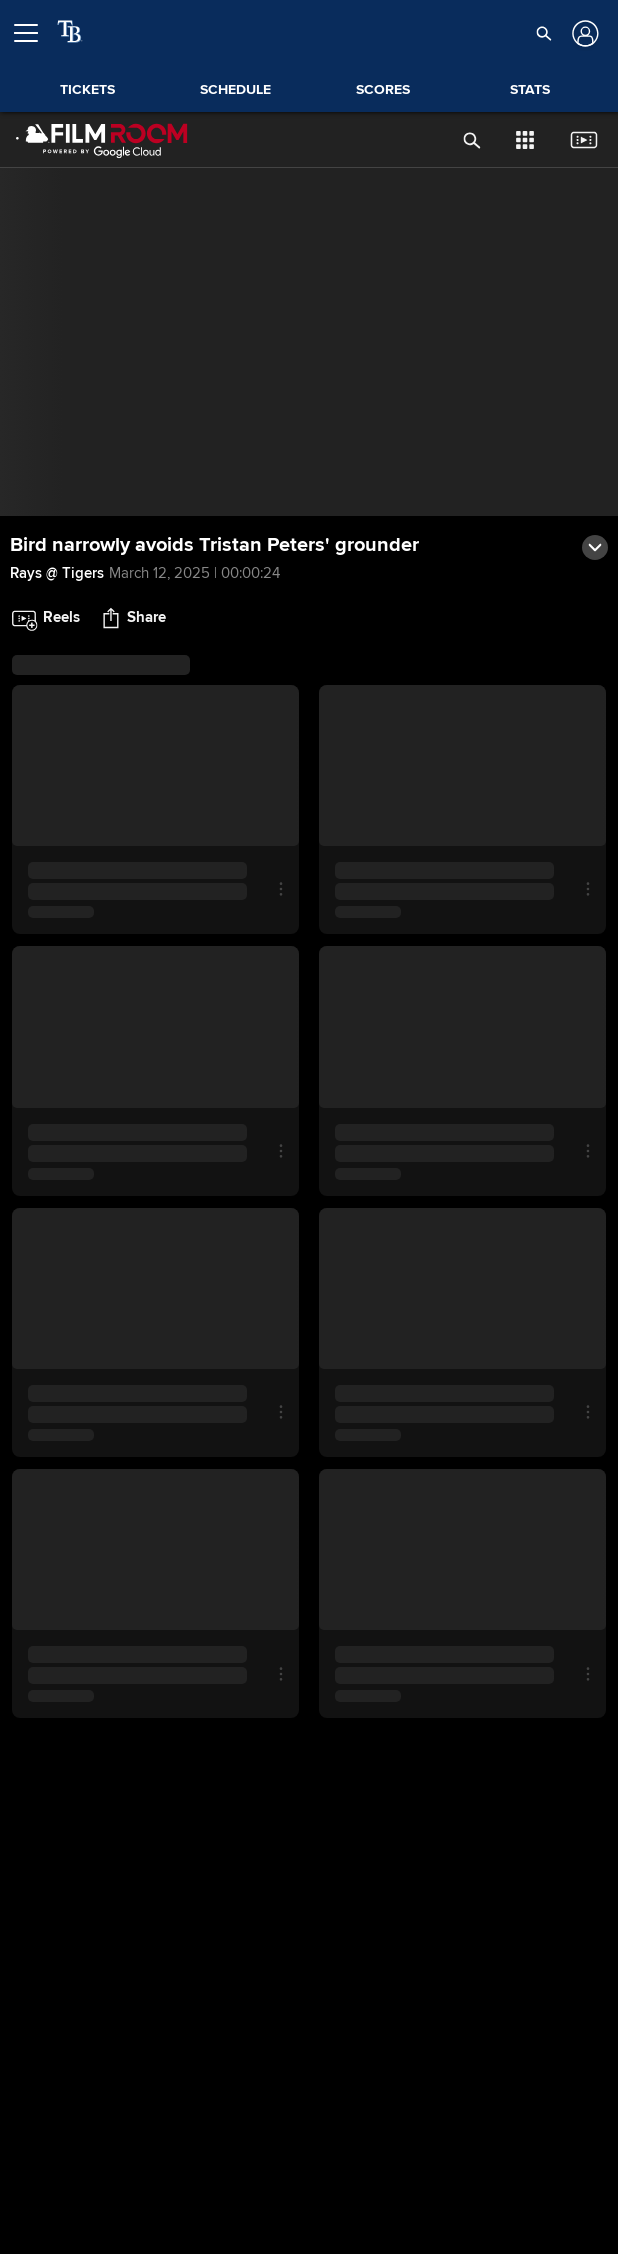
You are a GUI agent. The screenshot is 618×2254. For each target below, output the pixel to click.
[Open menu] (34, 33)
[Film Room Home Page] (102, 140)
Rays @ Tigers (57, 573)
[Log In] (583, 33)
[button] (544, 33)
